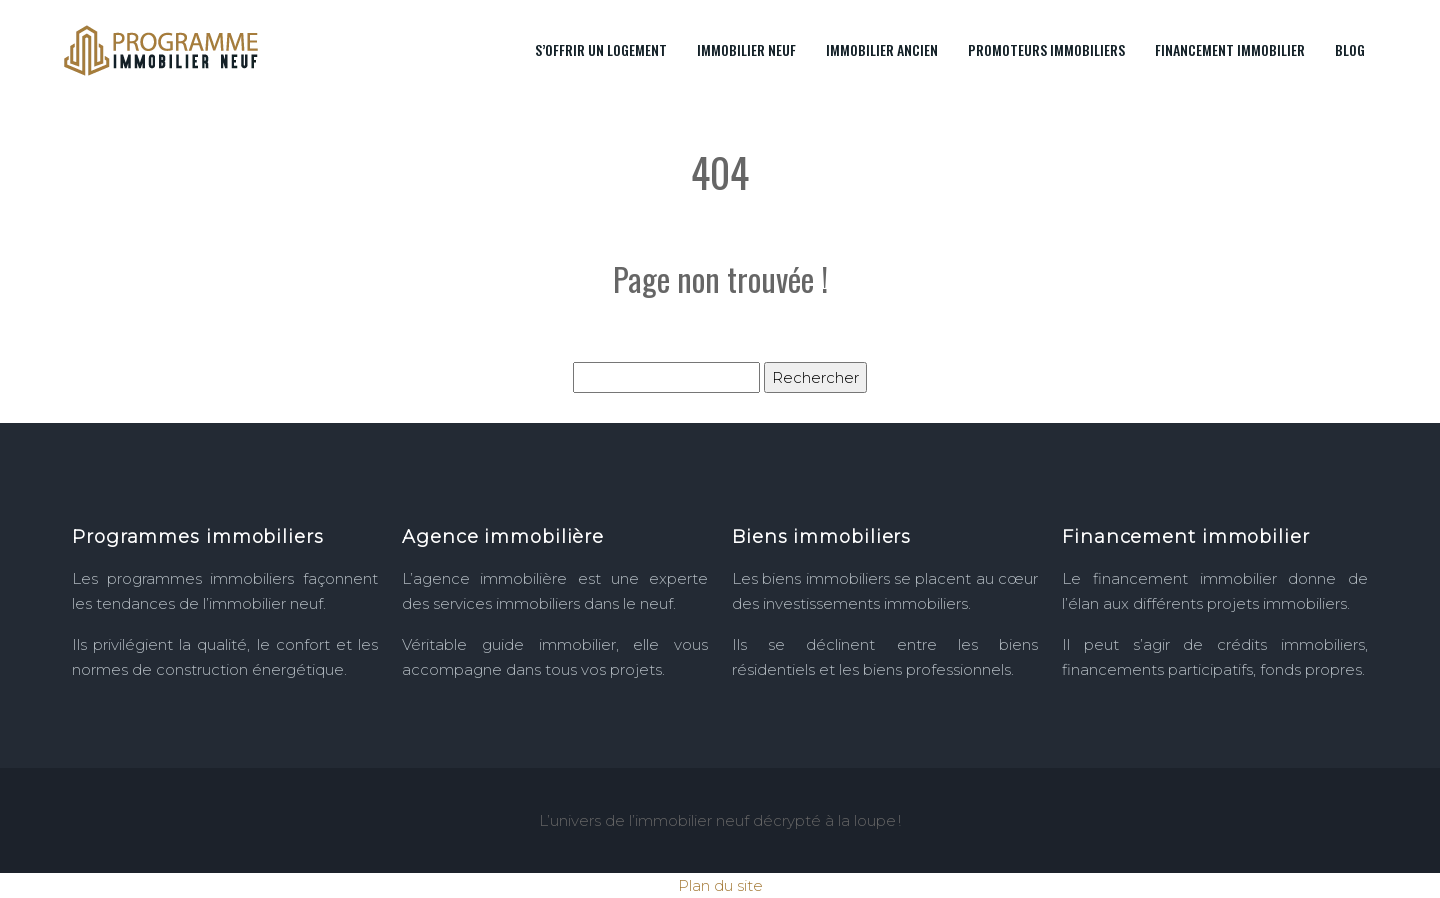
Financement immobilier (1230, 49)
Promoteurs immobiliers (1046, 49)
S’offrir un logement (601, 49)
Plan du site (720, 885)
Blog (1350, 49)
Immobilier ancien (882, 49)
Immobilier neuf (746, 49)
